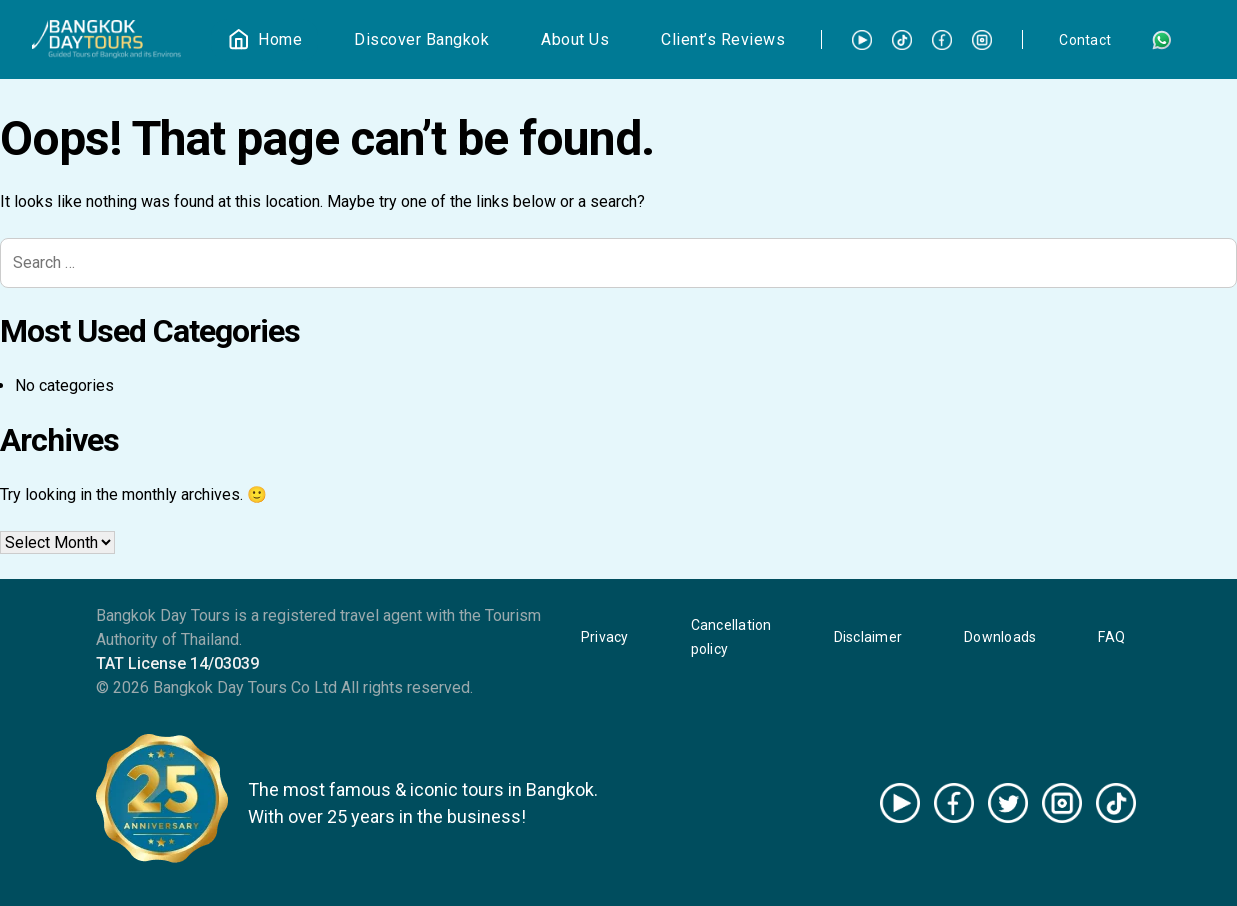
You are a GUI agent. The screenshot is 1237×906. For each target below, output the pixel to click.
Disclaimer (868, 637)
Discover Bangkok (421, 39)
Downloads (1000, 637)
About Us (575, 39)
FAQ (1111, 637)
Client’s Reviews (723, 39)
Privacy (605, 637)
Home (280, 39)
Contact (1085, 40)
